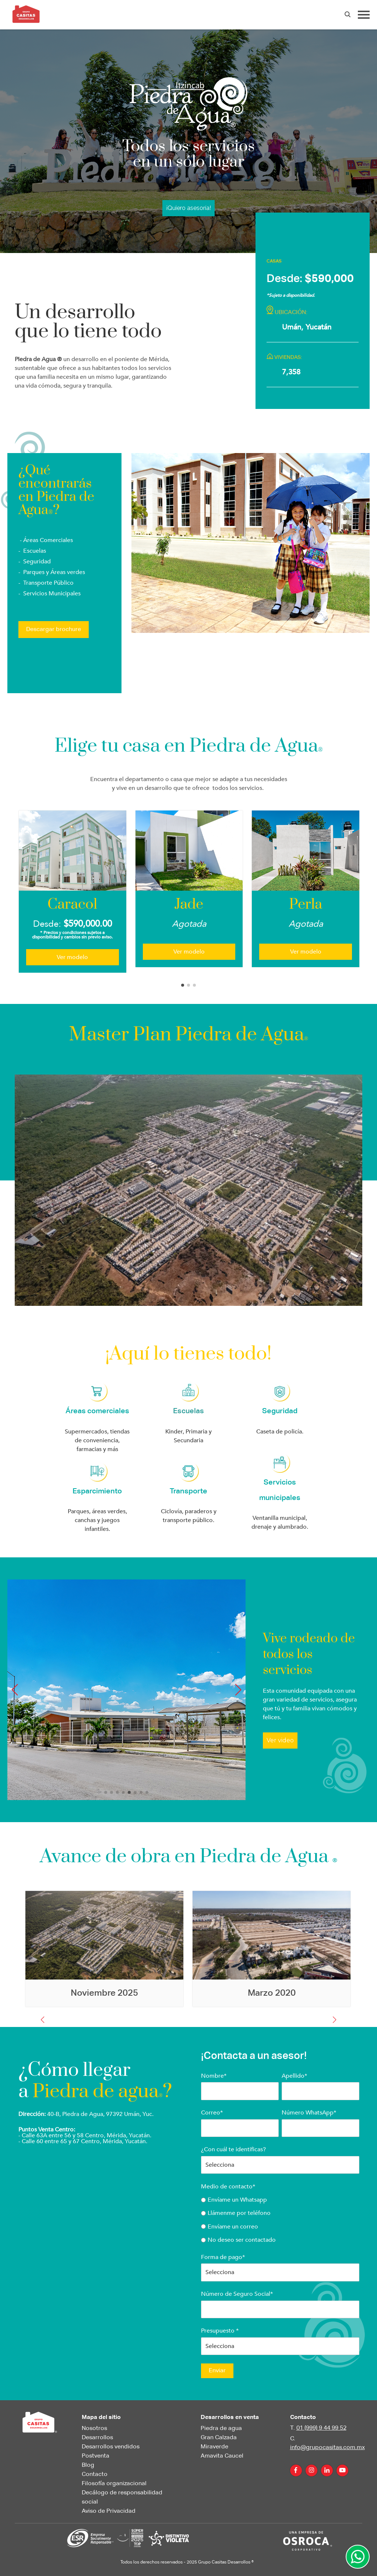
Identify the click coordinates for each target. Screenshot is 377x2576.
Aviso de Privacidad (108, 2511)
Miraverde (214, 2447)
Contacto (95, 2474)
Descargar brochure (53, 630)
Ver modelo (72, 957)
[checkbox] (280, 2219)
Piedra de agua (221, 2428)
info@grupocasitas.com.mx (327, 2448)
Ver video (280, 1740)
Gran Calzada (219, 2438)
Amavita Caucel (222, 2456)
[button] (182, 985)
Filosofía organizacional (114, 2484)
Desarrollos (97, 2438)
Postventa (95, 2456)
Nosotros (94, 2428)
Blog (88, 2465)
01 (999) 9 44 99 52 (321, 2428)
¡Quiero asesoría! (188, 207)
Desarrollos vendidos (111, 2447)
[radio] (280, 2199)
